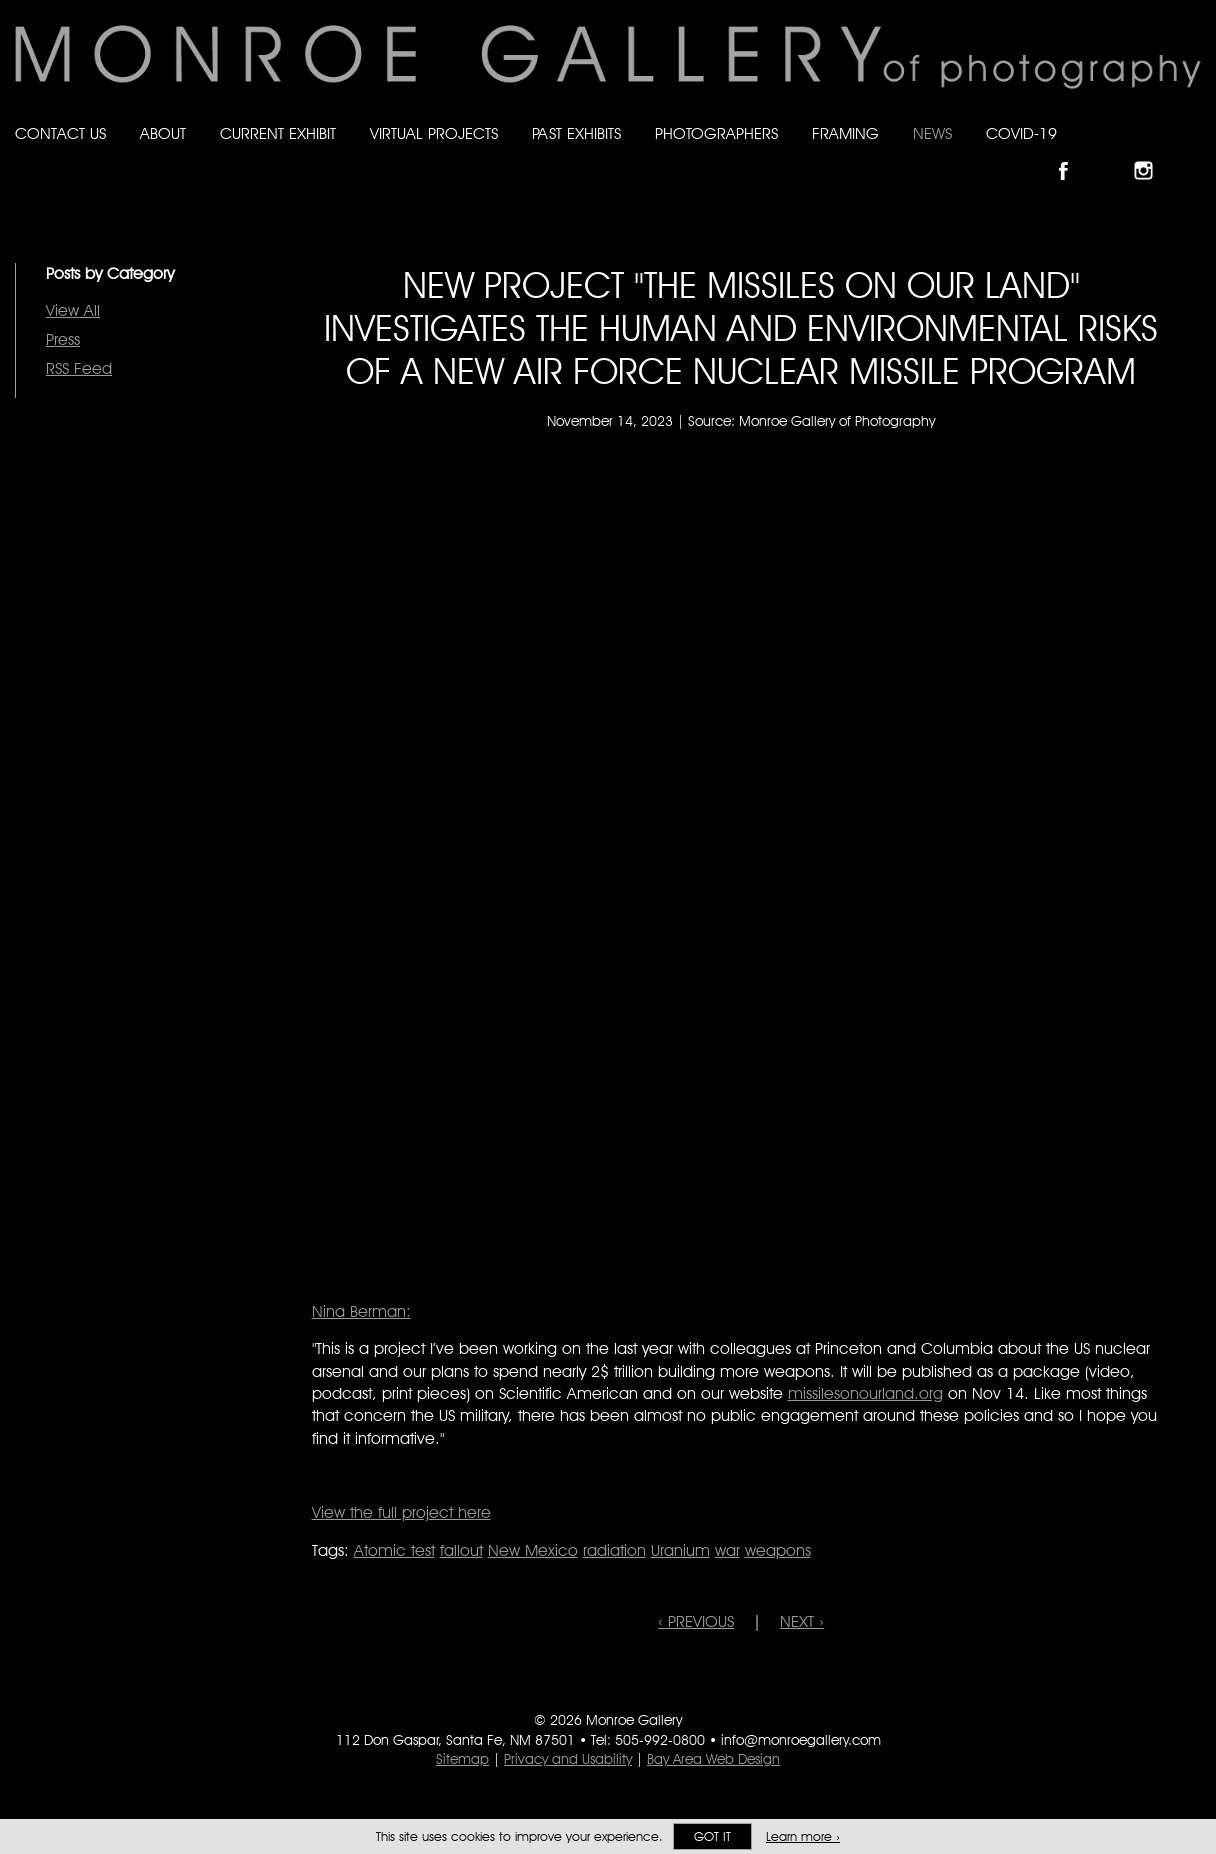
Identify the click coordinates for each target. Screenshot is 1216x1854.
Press (63, 339)
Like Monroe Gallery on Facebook (1072, 153)
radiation (614, 1550)
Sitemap (462, 1759)
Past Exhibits (576, 133)
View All (73, 310)
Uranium (680, 1550)
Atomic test (394, 1550)
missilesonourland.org (865, 1393)
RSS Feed (79, 368)
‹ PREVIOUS (696, 1621)
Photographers (716, 133)
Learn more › (803, 1836)
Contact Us (60, 133)
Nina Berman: (361, 1311)
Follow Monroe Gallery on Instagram (1152, 153)
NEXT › (802, 1621)
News (932, 133)
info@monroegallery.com (801, 1740)
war (727, 1550)
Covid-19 (1021, 133)
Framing (845, 133)
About (163, 133)
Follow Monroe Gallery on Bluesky (1113, 153)
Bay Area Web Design (713, 1759)
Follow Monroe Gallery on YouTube (1192, 153)
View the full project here (401, 1512)
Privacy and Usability (568, 1759)
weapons (778, 1550)
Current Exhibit (278, 133)
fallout (461, 1550)
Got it (712, 1836)
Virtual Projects (434, 133)
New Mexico (533, 1550)
